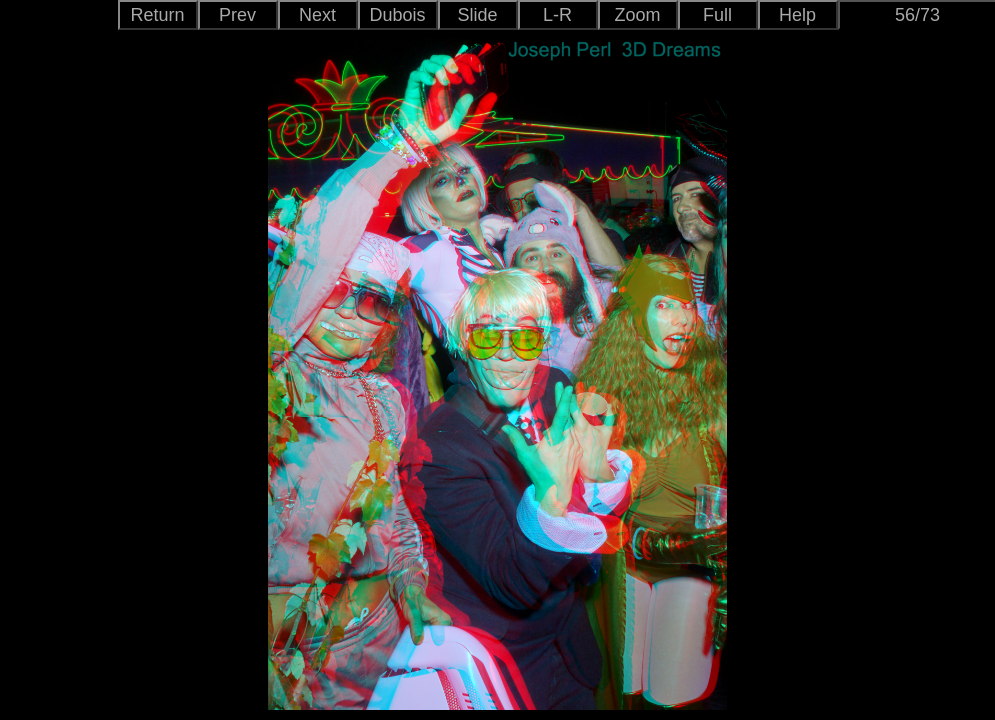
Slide (477, 15)
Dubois (397, 15)
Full (717, 15)
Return (157, 15)
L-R (557, 15)
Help (797, 15)
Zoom (637, 15)
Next (317, 15)
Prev (237, 15)
